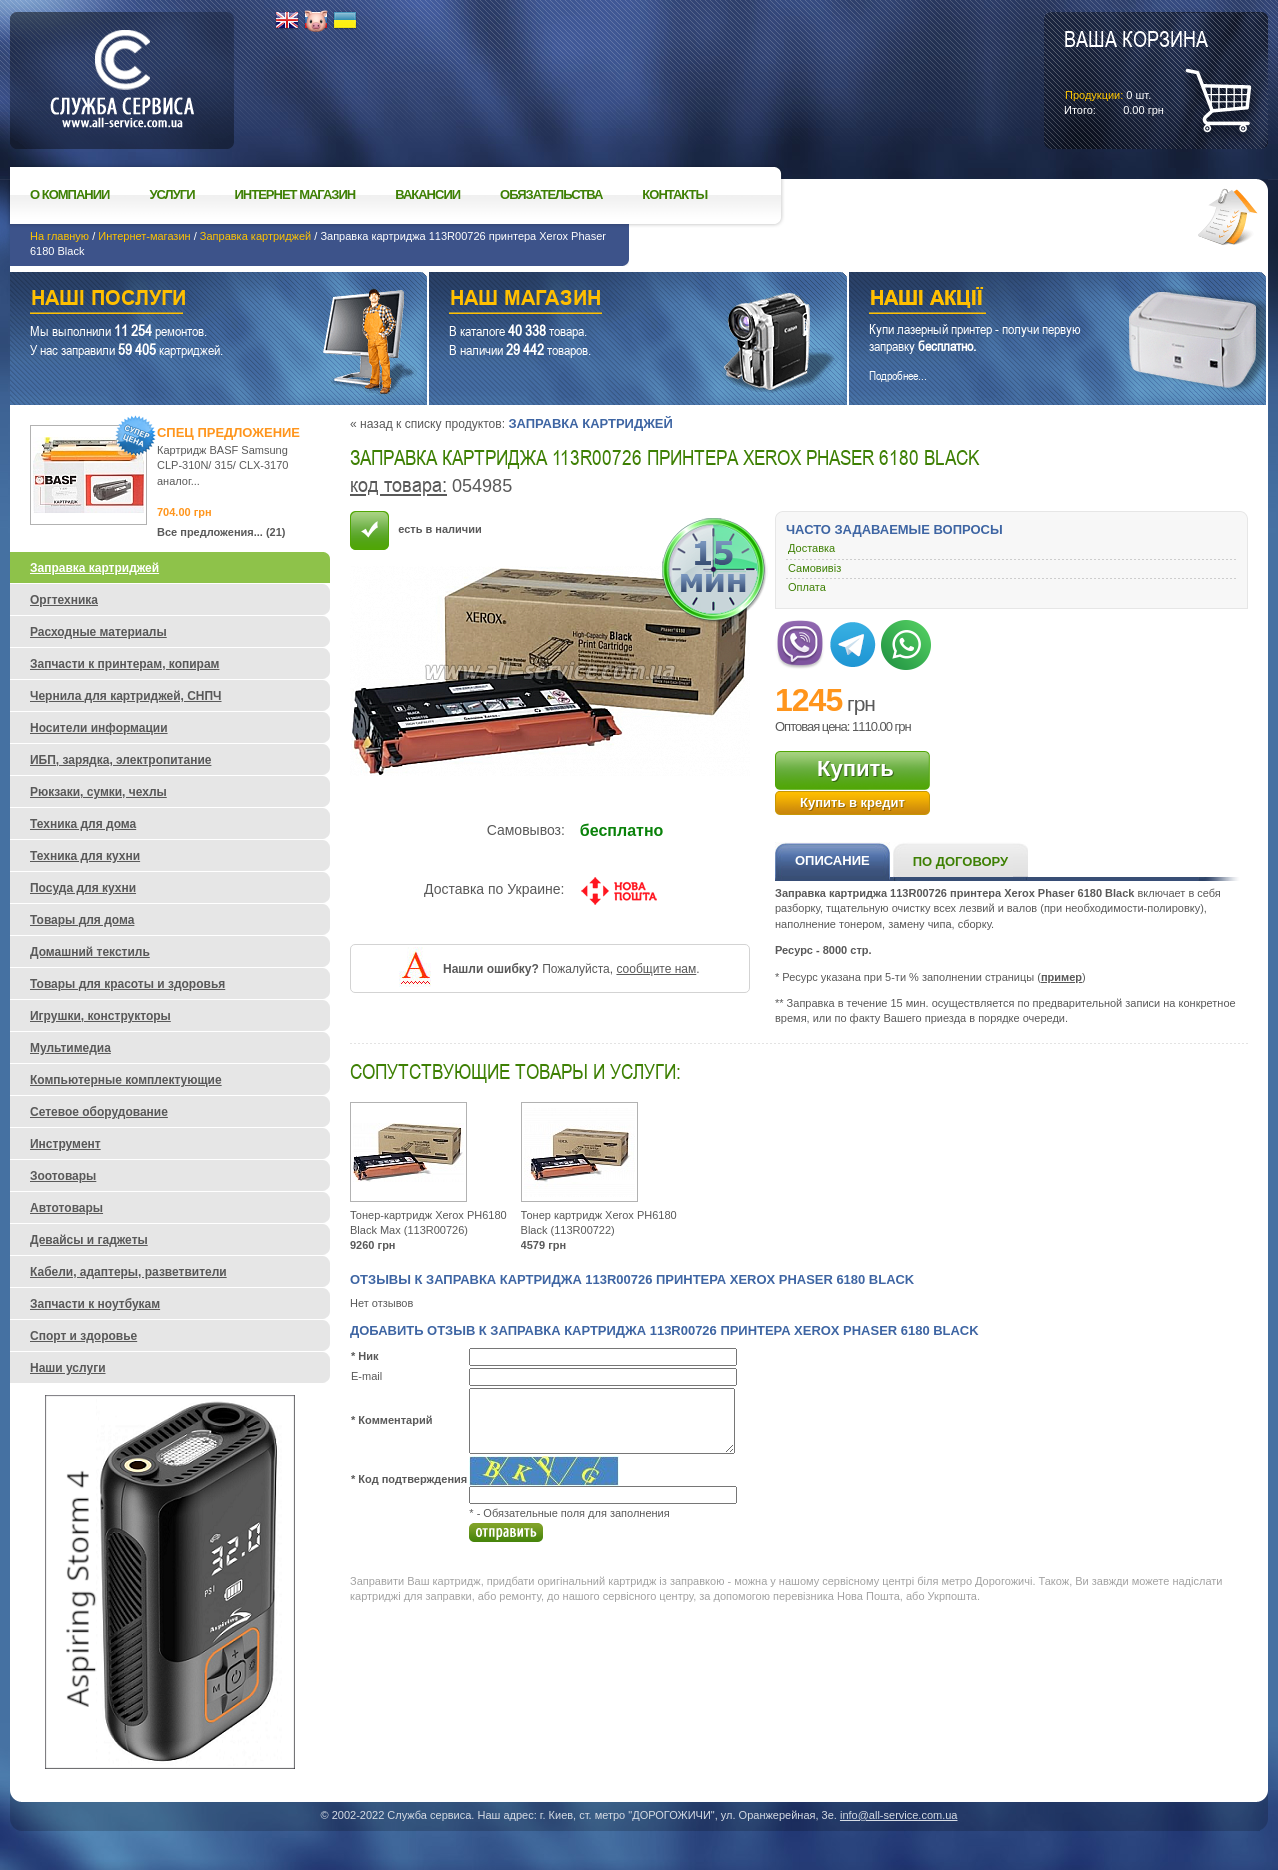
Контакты (674, 194)
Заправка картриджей (255, 236)
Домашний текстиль (90, 952)
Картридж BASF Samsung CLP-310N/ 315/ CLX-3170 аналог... (222, 465)
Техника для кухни (85, 856)
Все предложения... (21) (221, 532)
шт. (1136, 71)
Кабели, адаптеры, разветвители (128, 1272)
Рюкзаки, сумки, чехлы (98, 792)
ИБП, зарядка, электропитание (120, 760)
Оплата (807, 587)
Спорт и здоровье (83, 1336)
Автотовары (66, 1208)
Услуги (171, 194)
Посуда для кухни (83, 888)
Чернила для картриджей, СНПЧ (126, 696)
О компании (69, 194)
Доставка (811, 548)
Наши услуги (193, 300)
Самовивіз (814, 568)
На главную (59, 236)
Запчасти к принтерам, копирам (124, 664)
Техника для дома (83, 824)
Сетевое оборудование (99, 1112)
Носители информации (99, 728)
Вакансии (427, 194)
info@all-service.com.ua (899, 1815)
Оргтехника (64, 600)
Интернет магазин (295, 194)
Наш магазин (602, 300)
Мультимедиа (70, 1048)
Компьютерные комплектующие (126, 1080)
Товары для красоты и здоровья (127, 984)
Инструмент (65, 1144)
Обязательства (551, 194)
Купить (855, 768)
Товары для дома (82, 920)
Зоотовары (63, 1176)
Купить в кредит (852, 802)
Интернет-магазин (144, 236)
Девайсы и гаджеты (89, 1240)
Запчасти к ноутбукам (95, 1304)
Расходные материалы (98, 632)
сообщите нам (656, 969)
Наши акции (1030, 300)
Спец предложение (228, 432)
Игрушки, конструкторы (100, 1016)
